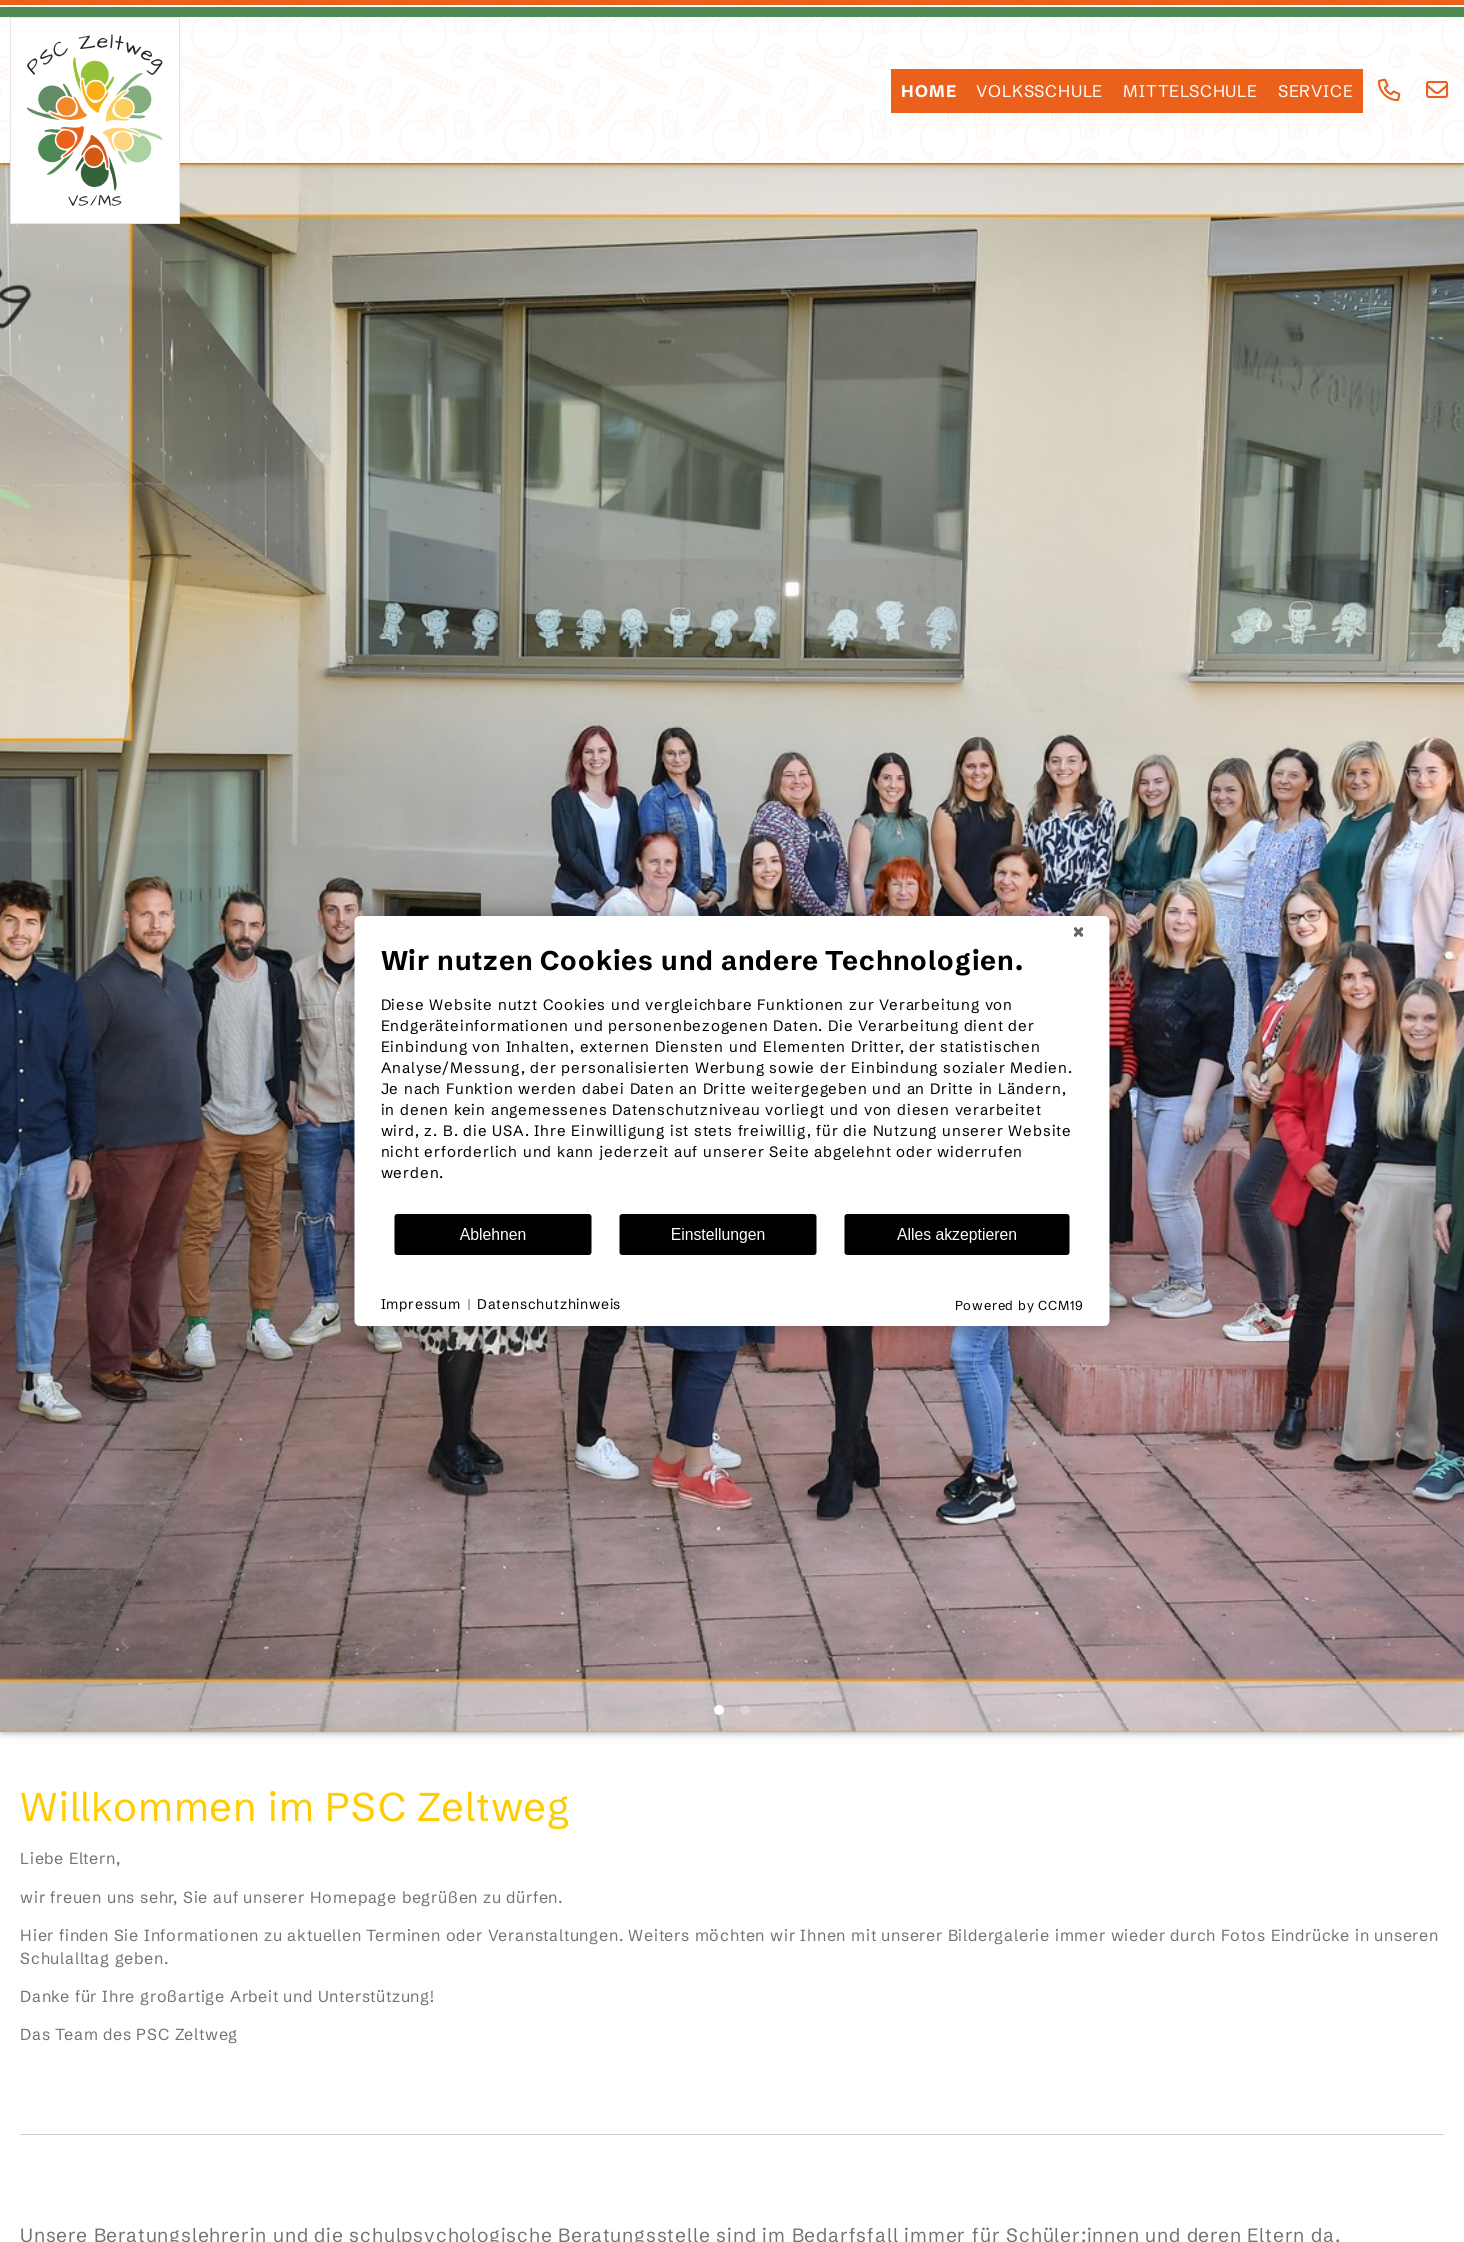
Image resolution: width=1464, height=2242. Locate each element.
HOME (928, 91)
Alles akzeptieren (957, 1234)
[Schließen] (1079, 932)
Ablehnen (493, 1234)
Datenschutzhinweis (549, 1304)
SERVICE (1316, 91)
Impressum (421, 1304)
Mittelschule (1190, 91)
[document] (732, 1078)
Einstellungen (718, 1234)
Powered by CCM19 (1019, 1305)
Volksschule (1039, 91)
